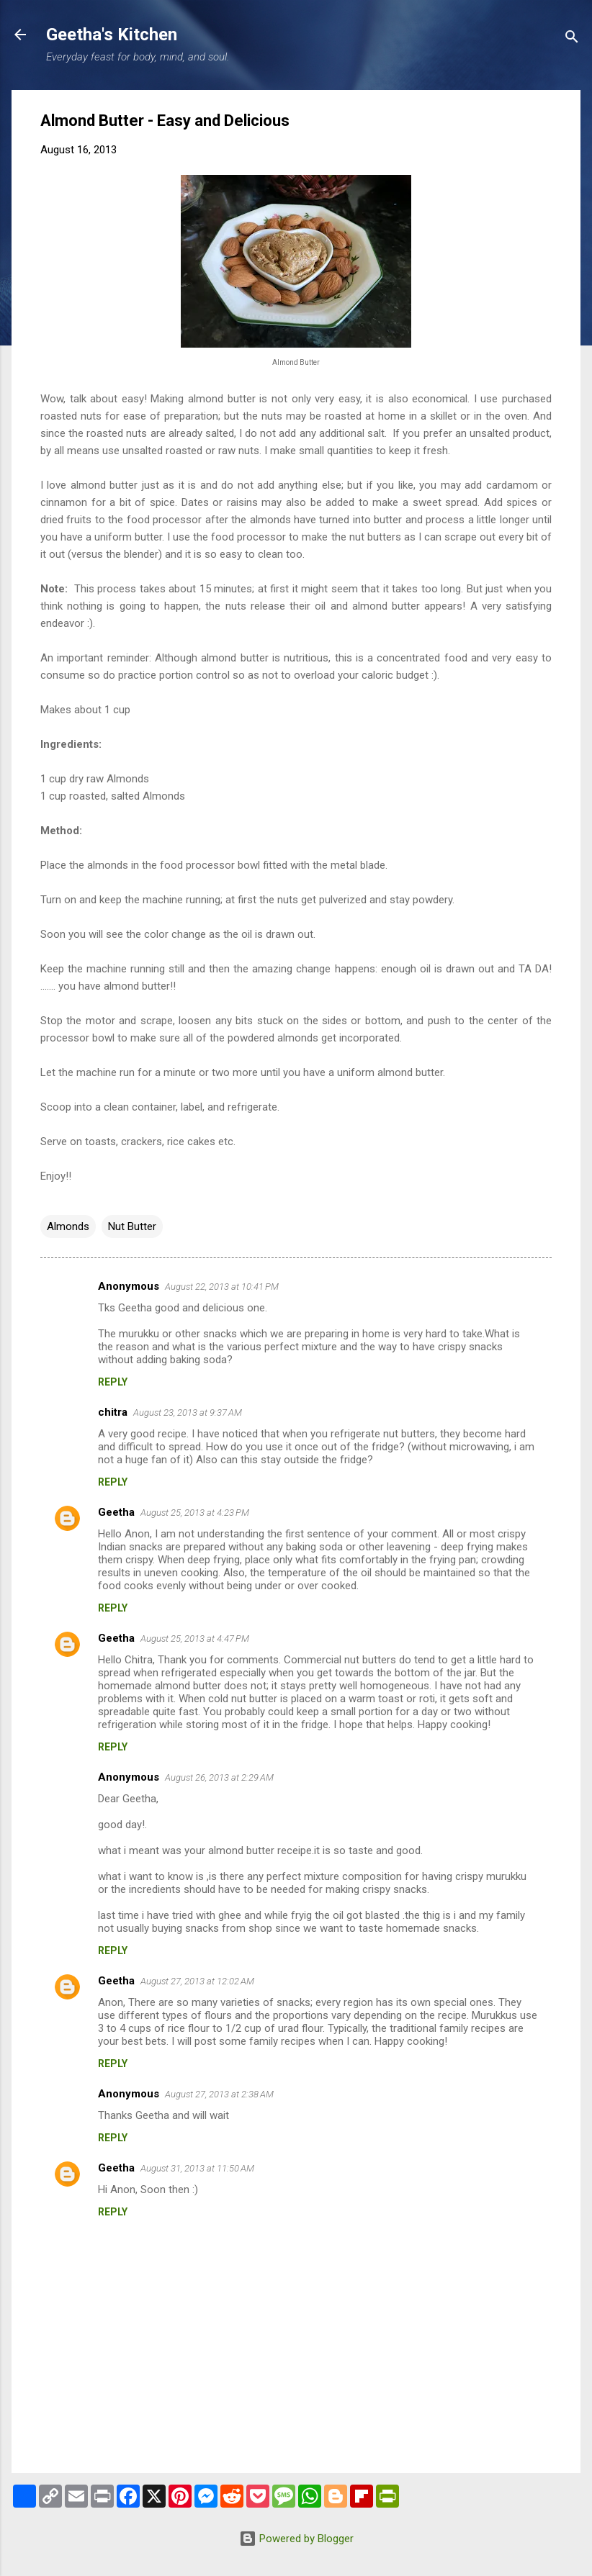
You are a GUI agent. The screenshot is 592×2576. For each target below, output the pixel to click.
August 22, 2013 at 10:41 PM (222, 1286)
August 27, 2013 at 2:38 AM (219, 2094)
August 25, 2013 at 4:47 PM (194, 1638)
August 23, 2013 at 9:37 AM (187, 1412)
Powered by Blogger (296, 2538)
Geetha (116, 1512)
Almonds (68, 1226)
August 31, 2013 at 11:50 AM (197, 2168)
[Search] (571, 39)
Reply (112, 1382)
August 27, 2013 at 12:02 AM (197, 1981)
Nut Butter (132, 1226)
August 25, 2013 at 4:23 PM (194, 1512)
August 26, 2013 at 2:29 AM (219, 1777)
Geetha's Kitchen (111, 34)
